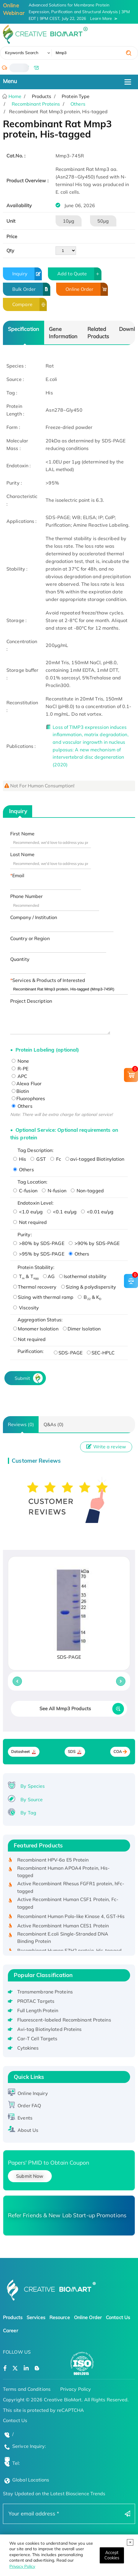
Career (10, 2330)
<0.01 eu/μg (97, 1212)
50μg (103, 221)
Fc (55, 1159)
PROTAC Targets (35, 2001)
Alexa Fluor (27, 1083)
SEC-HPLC (101, 1353)
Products (13, 2317)
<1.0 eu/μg (28, 1212)
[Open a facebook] (5, 2368)
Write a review (106, 1447)
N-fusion (54, 1190)
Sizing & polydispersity (88, 1287)
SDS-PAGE (68, 1353)
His (19, 1159)
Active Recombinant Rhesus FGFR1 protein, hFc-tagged (71, 1889)
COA (117, 1751)
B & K (89, 1297)
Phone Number (26, 896)
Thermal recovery (35, 1287)
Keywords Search (22, 52)
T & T (26, 1276)
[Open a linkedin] (26, 2368)
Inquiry (27, 274)
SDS (71, 1751)
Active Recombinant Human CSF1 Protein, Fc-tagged (67, 1905)
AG (49, 1276)
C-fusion (25, 1190)
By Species (32, 1786)
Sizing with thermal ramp (43, 1297)
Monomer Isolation (35, 1329)
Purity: (25, 1234)
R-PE (20, 1068)
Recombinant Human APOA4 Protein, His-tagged (63, 1874)
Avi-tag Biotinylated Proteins (49, 2029)
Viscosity (26, 1308)
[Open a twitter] (15, 2368)
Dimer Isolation (82, 1329)
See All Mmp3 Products (65, 1708)
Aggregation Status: (40, 1320)
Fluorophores (28, 1098)
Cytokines (28, 2048)
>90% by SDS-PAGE (94, 1243)
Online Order (86, 289)
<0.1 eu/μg (62, 1212)
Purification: (31, 1351)
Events (25, 2118)
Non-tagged (87, 1190)
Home (14, 96)
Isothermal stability (82, 1276)
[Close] (112, 2555)
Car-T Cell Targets (37, 2038)
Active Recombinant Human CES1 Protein (63, 1928)
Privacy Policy (22, 2566)
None (20, 1061)
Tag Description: (36, 1150)
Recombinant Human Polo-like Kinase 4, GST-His (71, 1918)
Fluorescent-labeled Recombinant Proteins (64, 2020)
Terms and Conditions (27, 2389)
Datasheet (20, 1751)
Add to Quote (79, 274)
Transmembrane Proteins (45, 1992)
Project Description (31, 1001)
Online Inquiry (33, 2093)
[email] (36, 67)
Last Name (22, 854)
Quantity (20, 959)
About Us (28, 2130)
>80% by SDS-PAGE (38, 1243)
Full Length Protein (37, 2010)
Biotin (20, 1091)
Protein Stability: (36, 1267)
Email (18, 875)
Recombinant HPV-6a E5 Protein (53, 1862)
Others (77, 104)
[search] (128, 53)
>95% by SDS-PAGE (38, 1254)
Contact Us (118, 2317)
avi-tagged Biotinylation (94, 1159)
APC (19, 1076)
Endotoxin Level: (36, 1203)
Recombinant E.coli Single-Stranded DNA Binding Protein (62, 1939)
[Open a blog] (36, 2368)
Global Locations (30, 2480)
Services (36, 2317)
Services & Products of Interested (48, 980)
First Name (22, 834)
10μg (68, 221)
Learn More (101, 18)
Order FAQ (29, 2105)
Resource (59, 2317)
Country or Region (30, 938)
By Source (31, 1799)
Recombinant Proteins (36, 104)
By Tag (28, 1813)
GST (38, 1159)
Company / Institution (33, 917)
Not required (30, 1222)
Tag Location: (32, 1182)
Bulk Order (31, 289)
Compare (29, 304)
